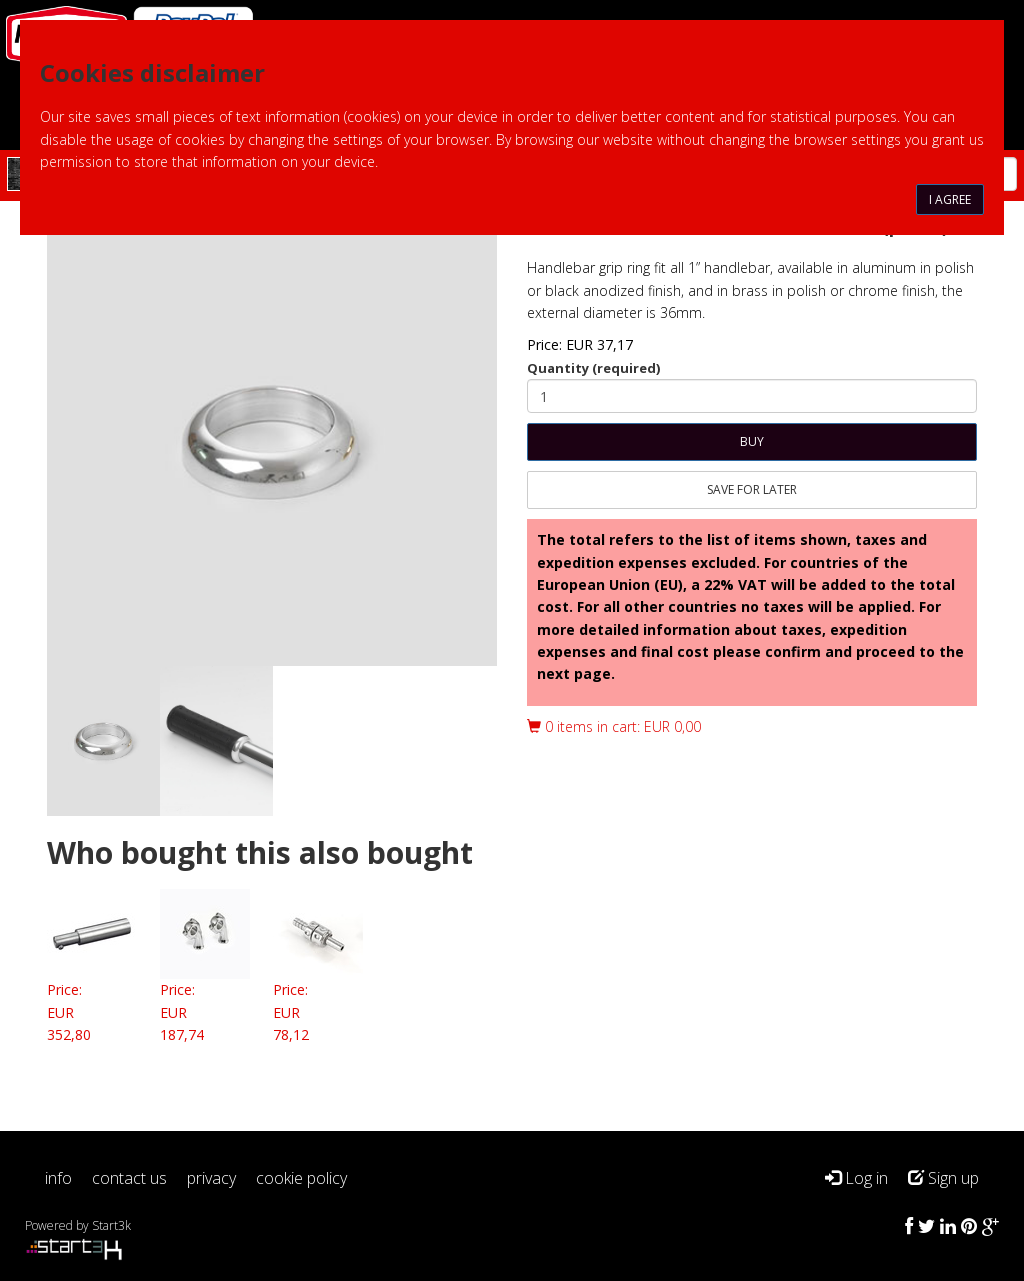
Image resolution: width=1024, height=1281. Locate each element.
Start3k (111, 1225)
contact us (129, 1178)
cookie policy (301, 1178)
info (58, 1178)
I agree (950, 199)
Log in (856, 1178)
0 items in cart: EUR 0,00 (614, 726)
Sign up (943, 1178)
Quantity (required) (593, 368)
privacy (211, 1178)
